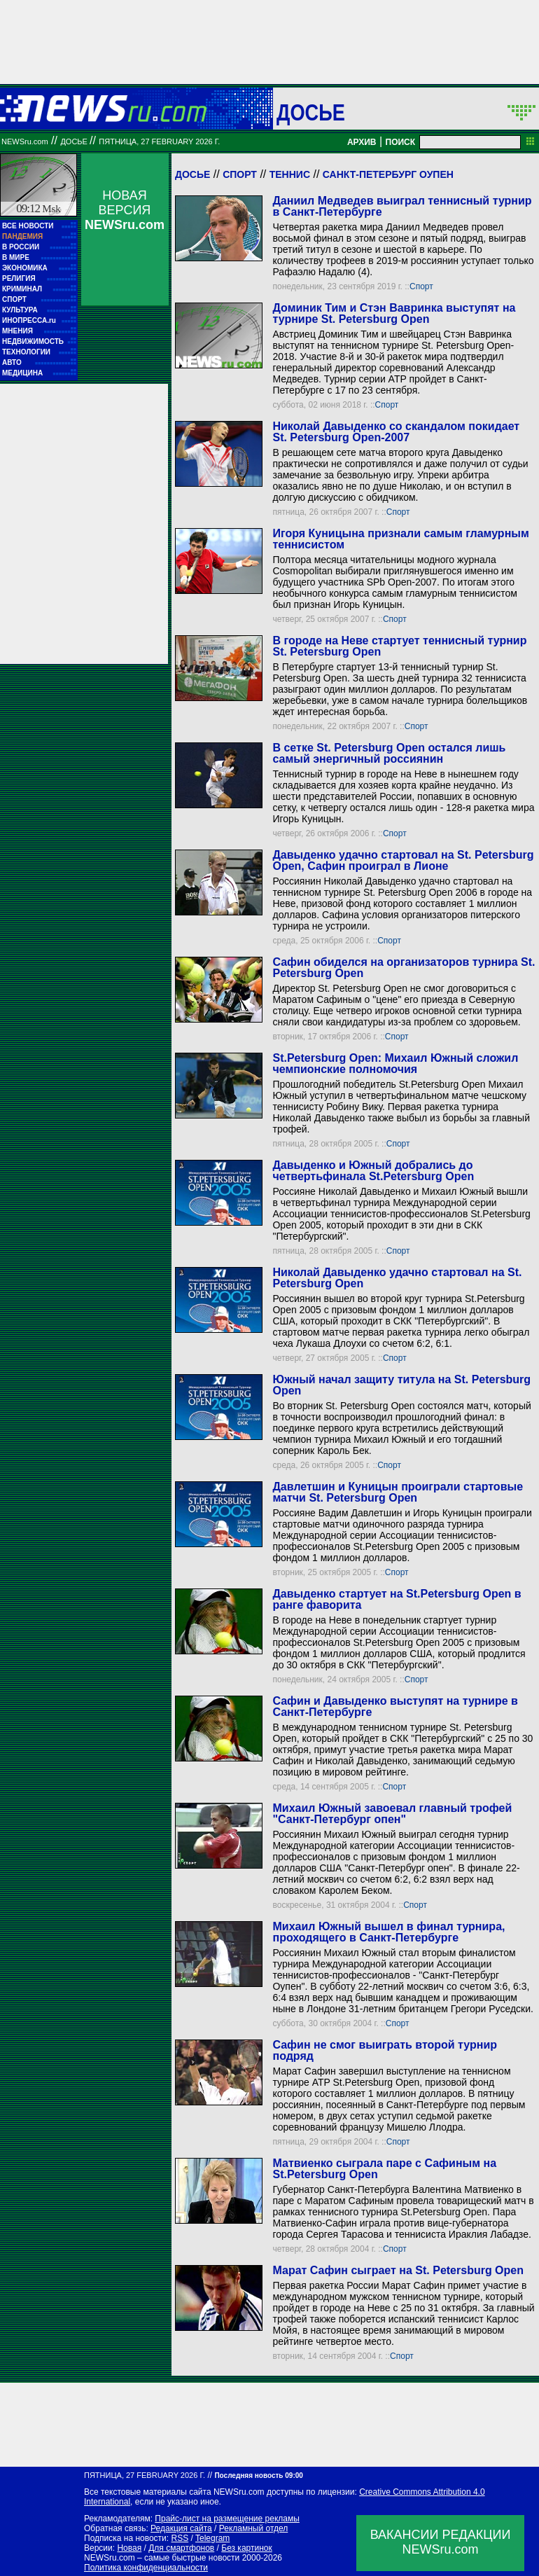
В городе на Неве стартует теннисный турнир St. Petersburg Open (399, 646)
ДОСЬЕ (310, 112)
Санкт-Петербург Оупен (388, 174)
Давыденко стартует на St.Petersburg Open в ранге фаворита (396, 1599)
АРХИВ (362, 142)
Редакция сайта (181, 2528)
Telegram (212, 2538)
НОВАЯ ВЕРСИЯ (124, 210)
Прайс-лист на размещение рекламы (227, 2518)
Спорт (240, 174)
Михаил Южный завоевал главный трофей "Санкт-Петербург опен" (392, 1813)
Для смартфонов (181, 2548)
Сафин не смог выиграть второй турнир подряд (384, 2050)
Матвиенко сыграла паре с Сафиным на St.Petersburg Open (384, 2168)
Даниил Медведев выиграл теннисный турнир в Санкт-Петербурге (401, 206)
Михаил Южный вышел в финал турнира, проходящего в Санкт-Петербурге (388, 1932)
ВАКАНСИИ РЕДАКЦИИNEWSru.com (440, 2542)
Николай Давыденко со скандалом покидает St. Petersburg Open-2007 (395, 431)
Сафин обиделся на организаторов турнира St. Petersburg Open (403, 967)
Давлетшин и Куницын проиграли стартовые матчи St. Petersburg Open (397, 1492)
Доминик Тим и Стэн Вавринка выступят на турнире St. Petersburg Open (393, 313)
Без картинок (246, 2548)
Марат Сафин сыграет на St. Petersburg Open (398, 2270)
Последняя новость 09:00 (258, 2475)
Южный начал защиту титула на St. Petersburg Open (401, 1385)
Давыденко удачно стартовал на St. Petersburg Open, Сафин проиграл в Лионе (402, 860)
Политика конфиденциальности (146, 2567)
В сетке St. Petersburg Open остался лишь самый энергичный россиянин (388, 753)
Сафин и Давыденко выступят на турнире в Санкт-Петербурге (394, 1706)
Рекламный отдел (253, 2528)
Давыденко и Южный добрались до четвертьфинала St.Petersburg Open (373, 1170)
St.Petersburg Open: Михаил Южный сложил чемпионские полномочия (395, 1063)
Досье (192, 174)
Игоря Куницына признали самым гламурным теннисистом (400, 538)
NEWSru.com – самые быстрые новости (161, 2558)
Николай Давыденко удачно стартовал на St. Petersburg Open (397, 1277)
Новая (129, 2548)
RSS (179, 2538)
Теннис (290, 174)
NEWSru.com (24, 141)
